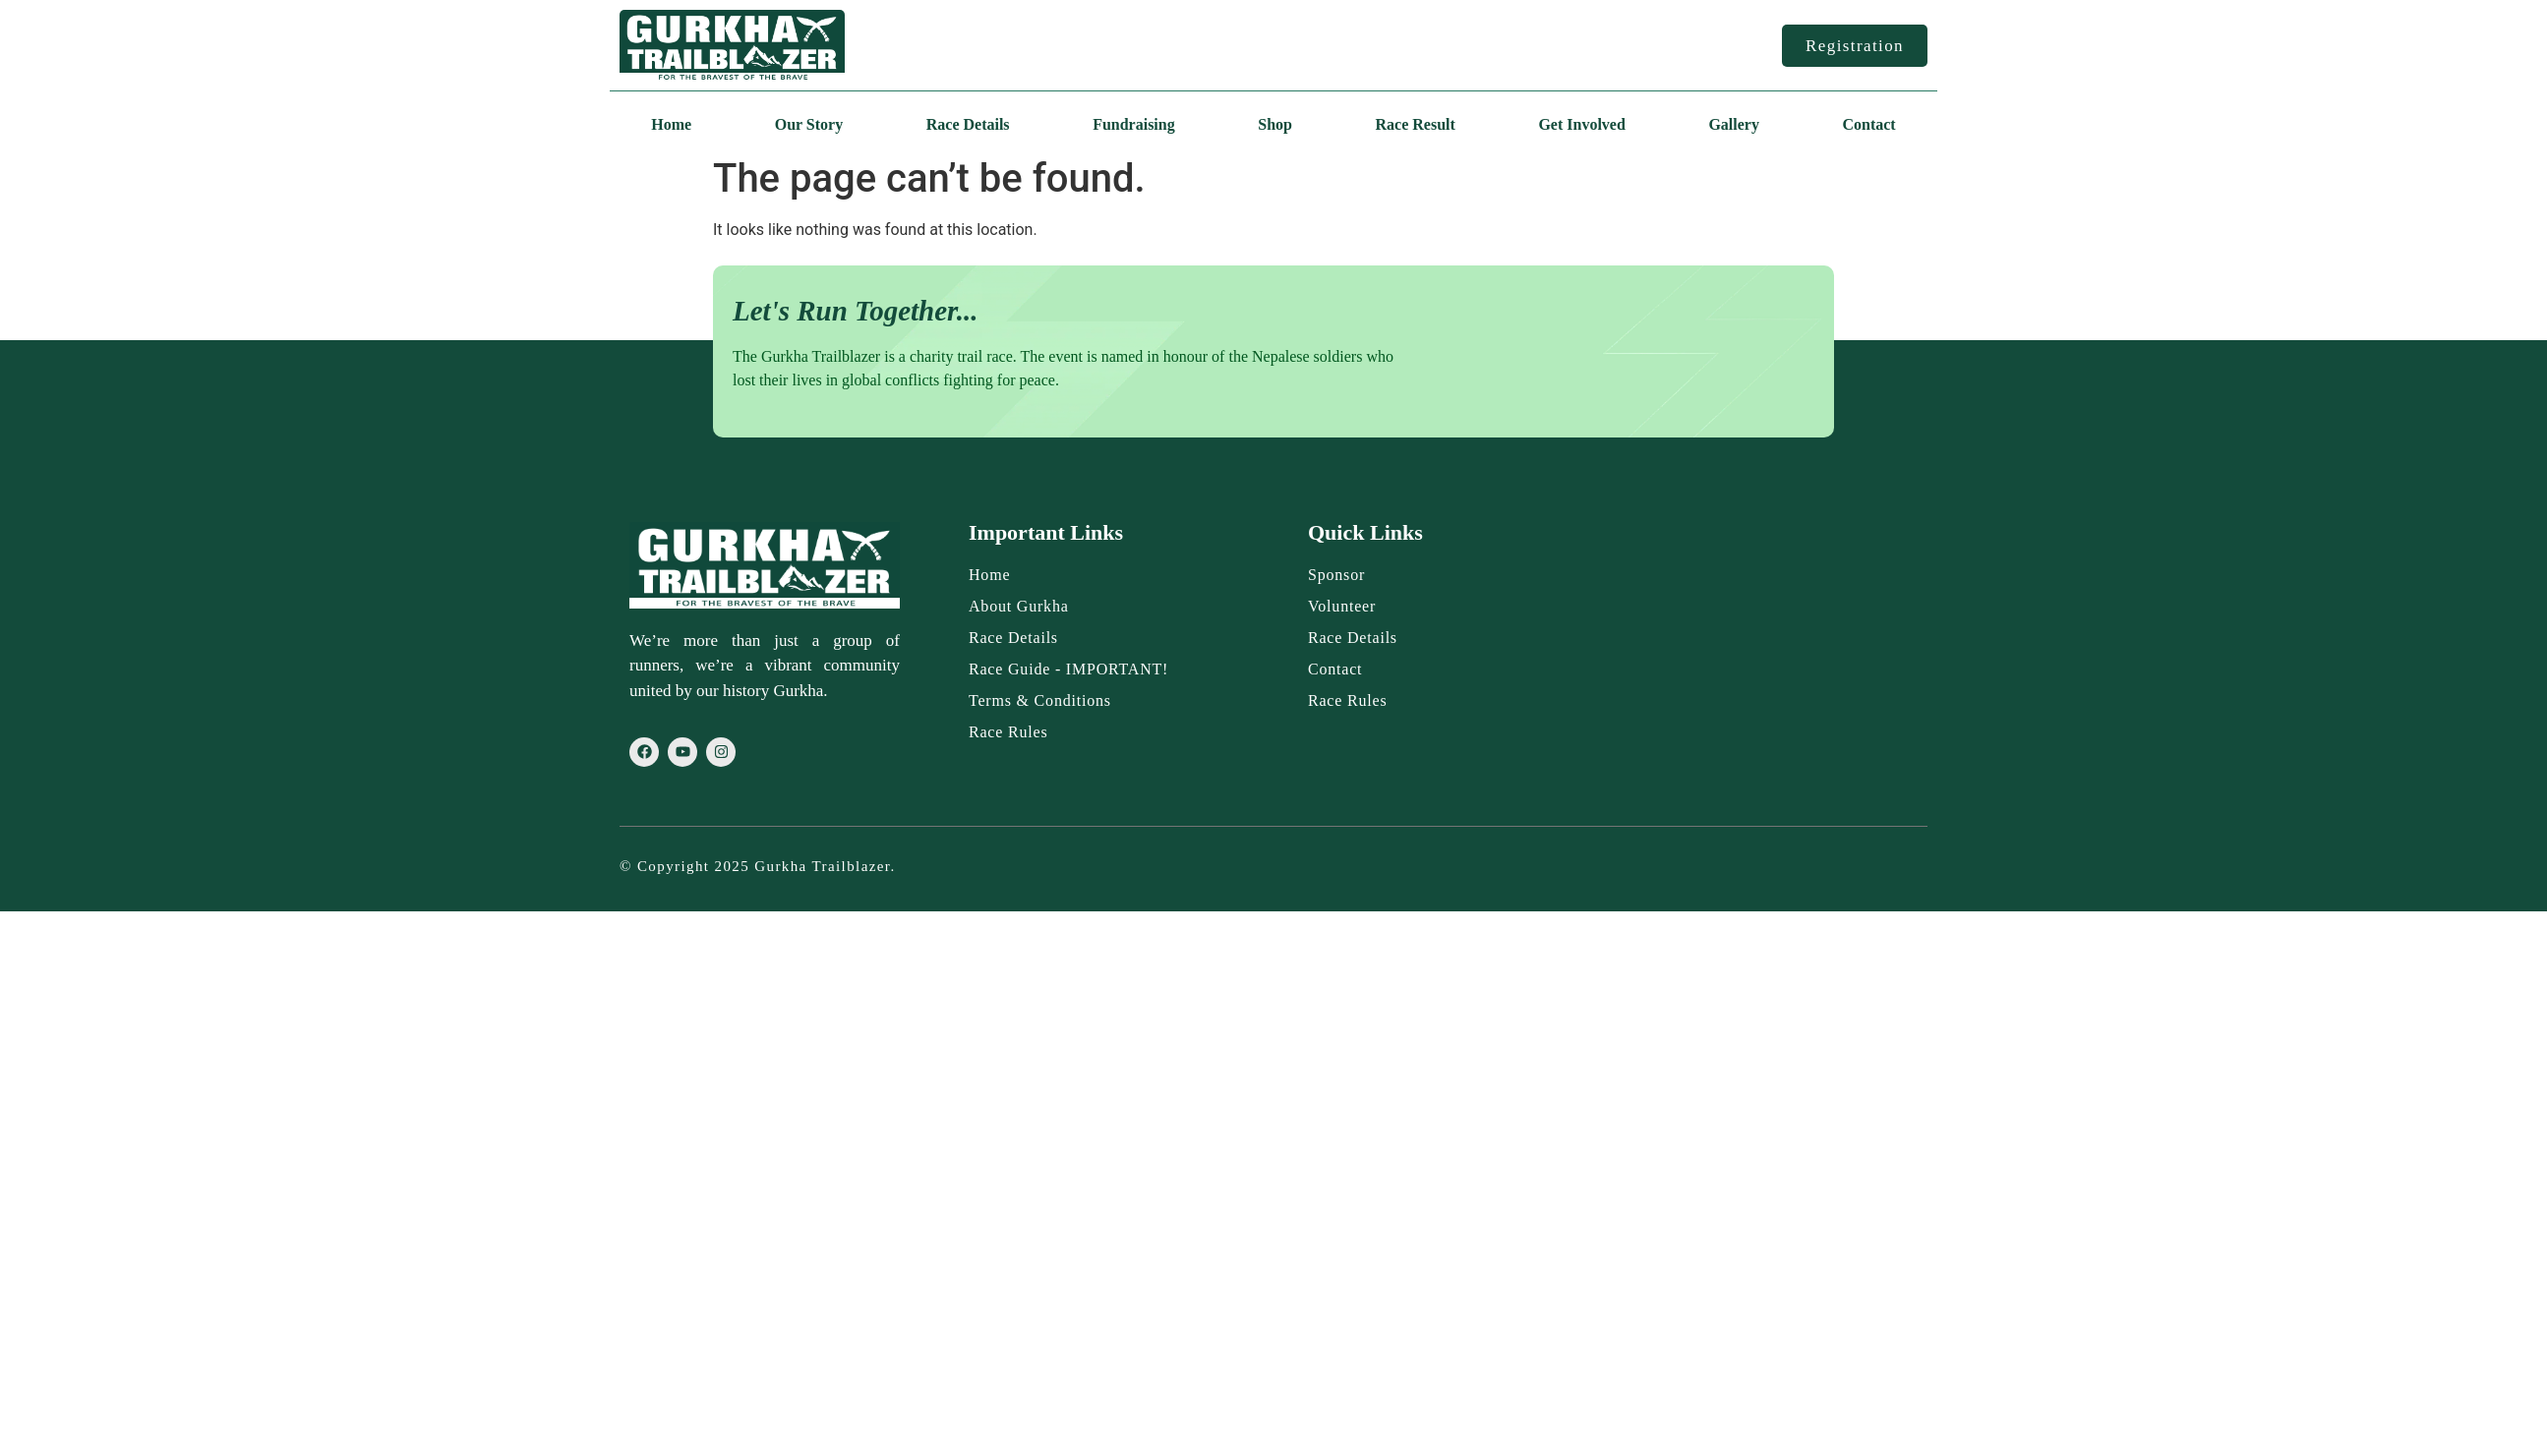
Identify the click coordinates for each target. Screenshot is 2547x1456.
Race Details (968, 124)
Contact (1868, 124)
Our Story (809, 124)
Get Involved (1581, 124)
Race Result (1415, 124)
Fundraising (1134, 124)
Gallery (1733, 124)
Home (671, 124)
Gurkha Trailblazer (822, 866)
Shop (1275, 124)
